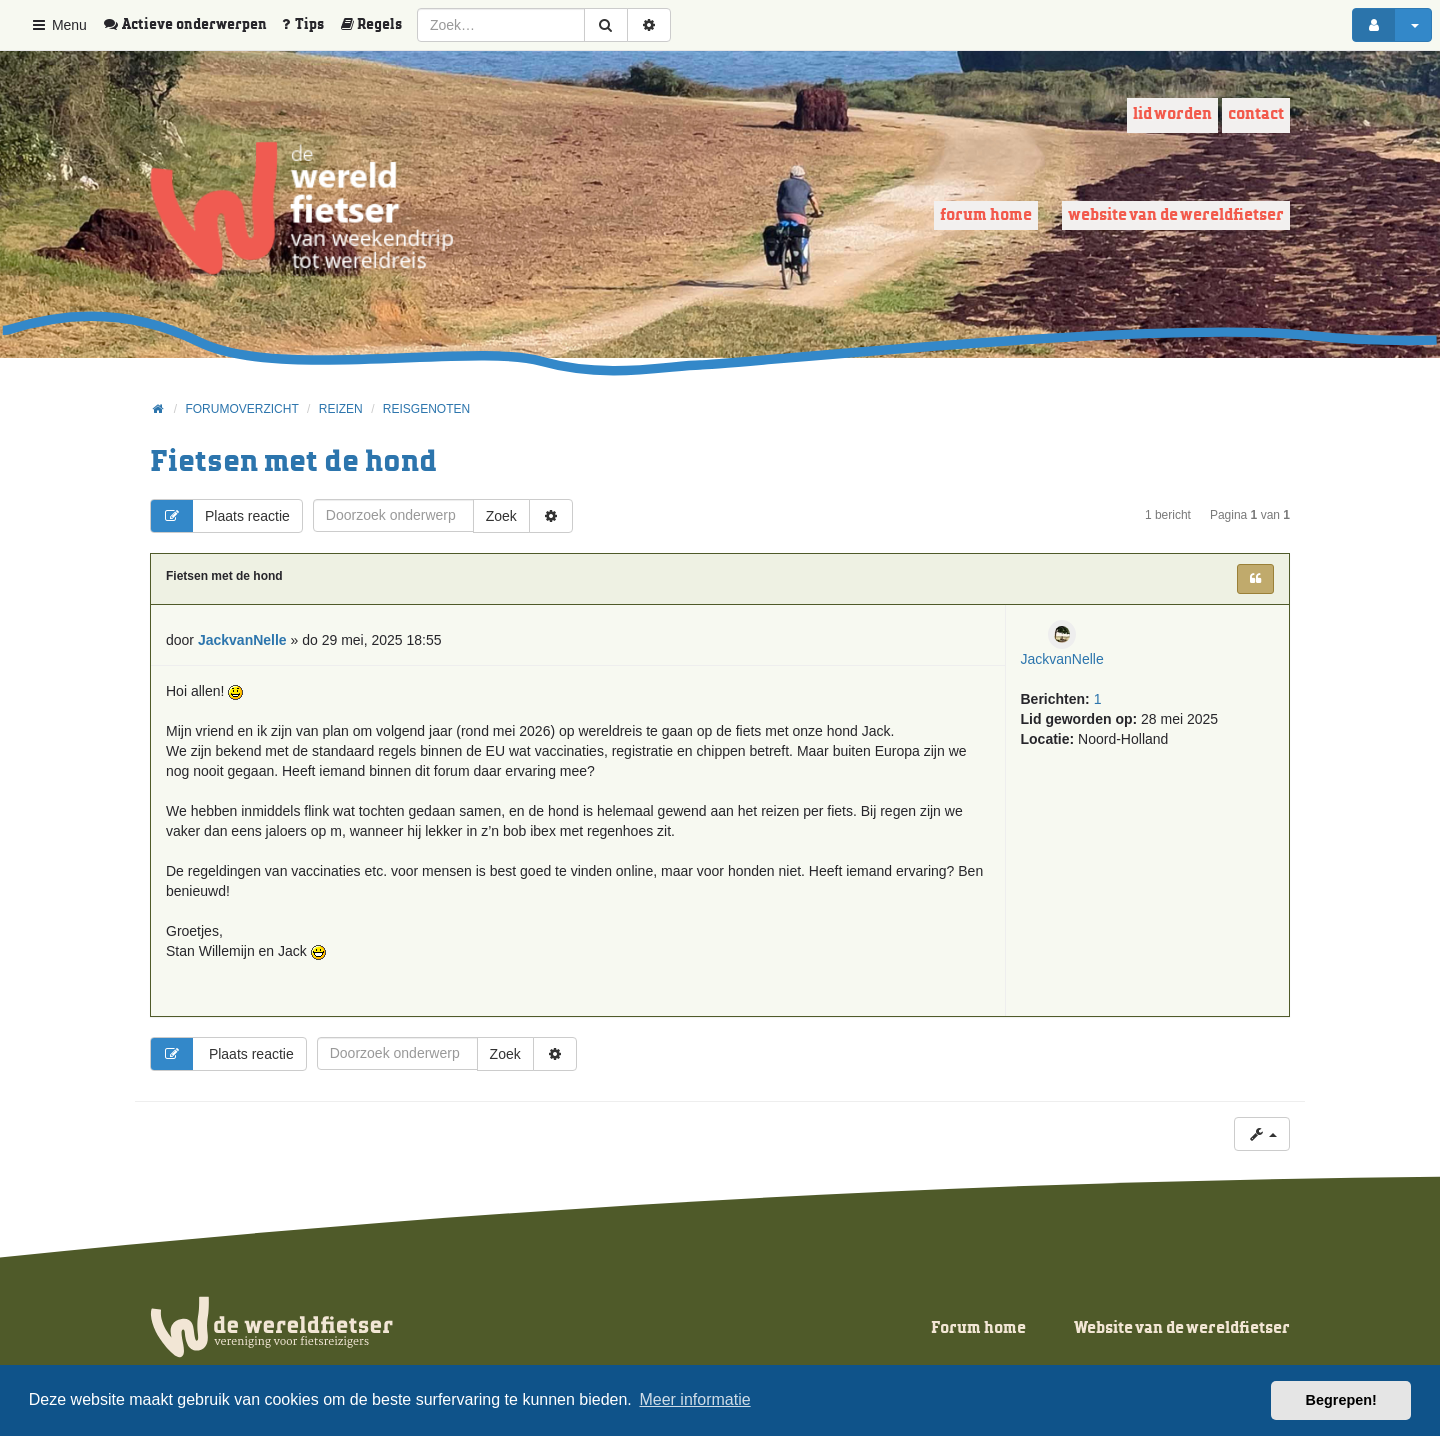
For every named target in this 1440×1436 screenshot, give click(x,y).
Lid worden (1172, 114)
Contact (1256, 114)
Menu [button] (58, 25)
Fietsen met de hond (293, 462)
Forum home (986, 215)
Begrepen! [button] (1341, 1400)
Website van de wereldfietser (1176, 215)
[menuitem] (192, 25)
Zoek (501, 516)
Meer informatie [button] (694, 1399)
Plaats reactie (220, 516)
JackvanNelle (1062, 659)
